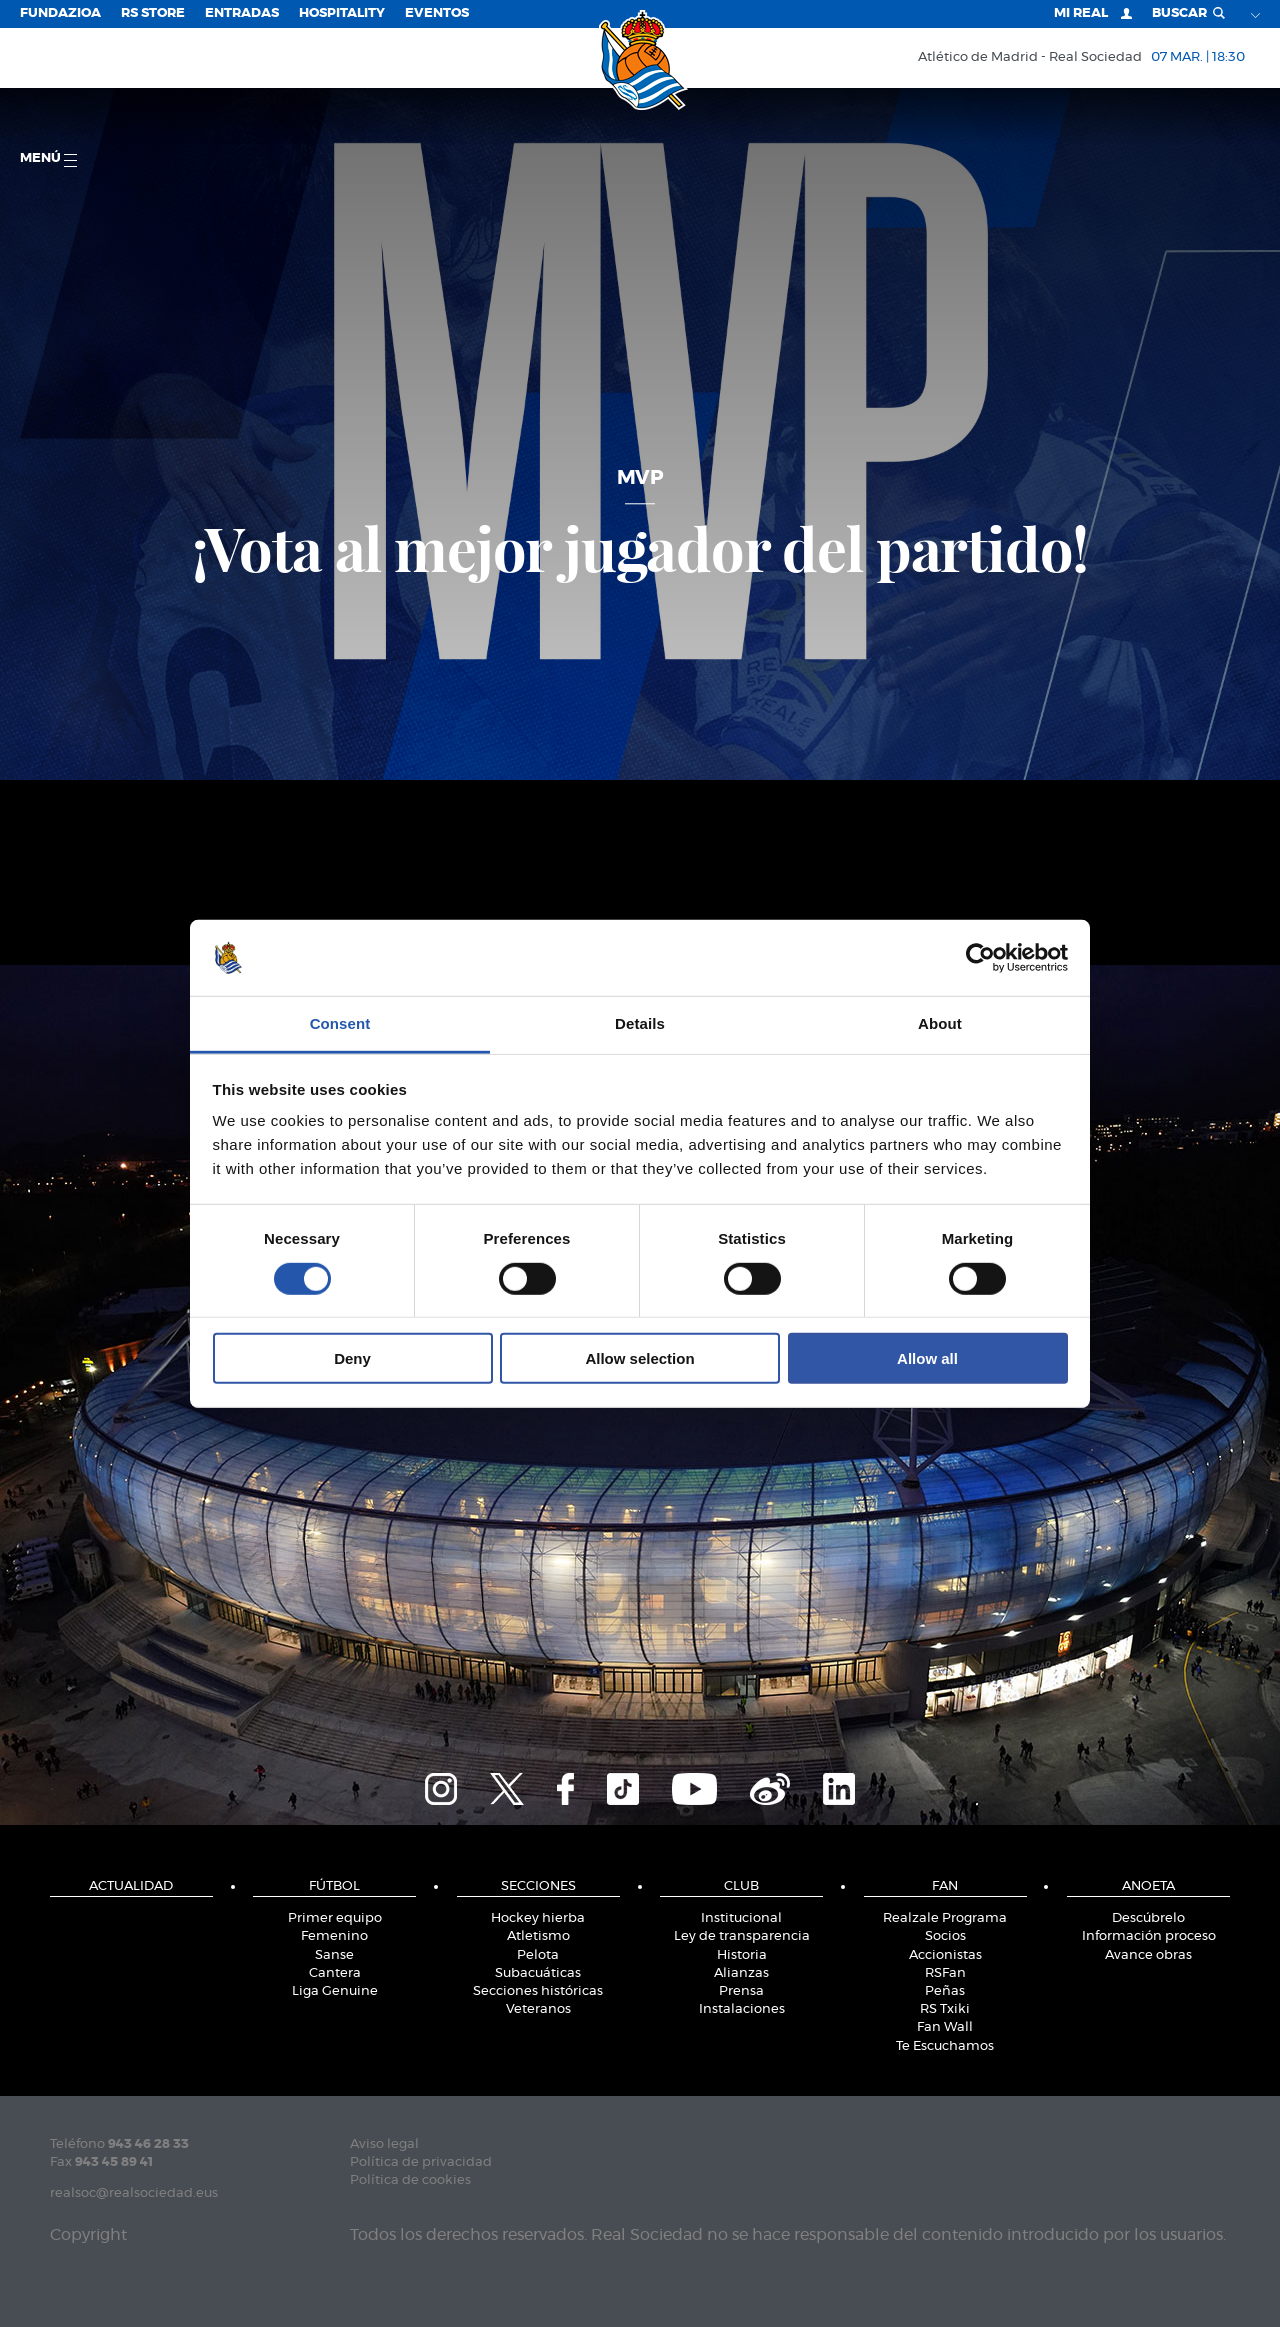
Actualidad (131, 1886)
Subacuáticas (538, 1973)
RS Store (153, 13)
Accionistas (945, 1955)
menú (48, 159)
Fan (945, 1886)
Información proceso (1149, 1936)
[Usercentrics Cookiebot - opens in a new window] (980, 958)
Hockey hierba (538, 1918)
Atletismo (538, 1936)
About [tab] (940, 1023)
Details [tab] (640, 1023)
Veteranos (538, 2009)
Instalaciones (742, 2009)
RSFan (945, 1973)
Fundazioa (60, 13)
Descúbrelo (1148, 1918)
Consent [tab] (340, 1023)
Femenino (334, 1936)
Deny (352, 1358)
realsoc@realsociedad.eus (134, 2193)
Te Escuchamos (945, 2046)
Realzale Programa (945, 1918)
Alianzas (741, 1973)
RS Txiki (945, 2009)
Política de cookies (410, 2180)
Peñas (945, 1991)
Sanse (334, 1955)
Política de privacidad (421, 2162)
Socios (945, 1936)
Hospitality (342, 13)
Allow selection (639, 1358)
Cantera (335, 1973)
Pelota (538, 1955)
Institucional (741, 1918)
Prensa (741, 1991)
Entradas (242, 13)
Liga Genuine (335, 1991)
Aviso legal (384, 2144)
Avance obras (1148, 1955)
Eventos (437, 13)
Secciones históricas (538, 1991)
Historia (742, 1955)
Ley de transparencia (742, 1936)
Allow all (927, 1358)
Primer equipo (335, 1918)
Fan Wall (945, 2027)
